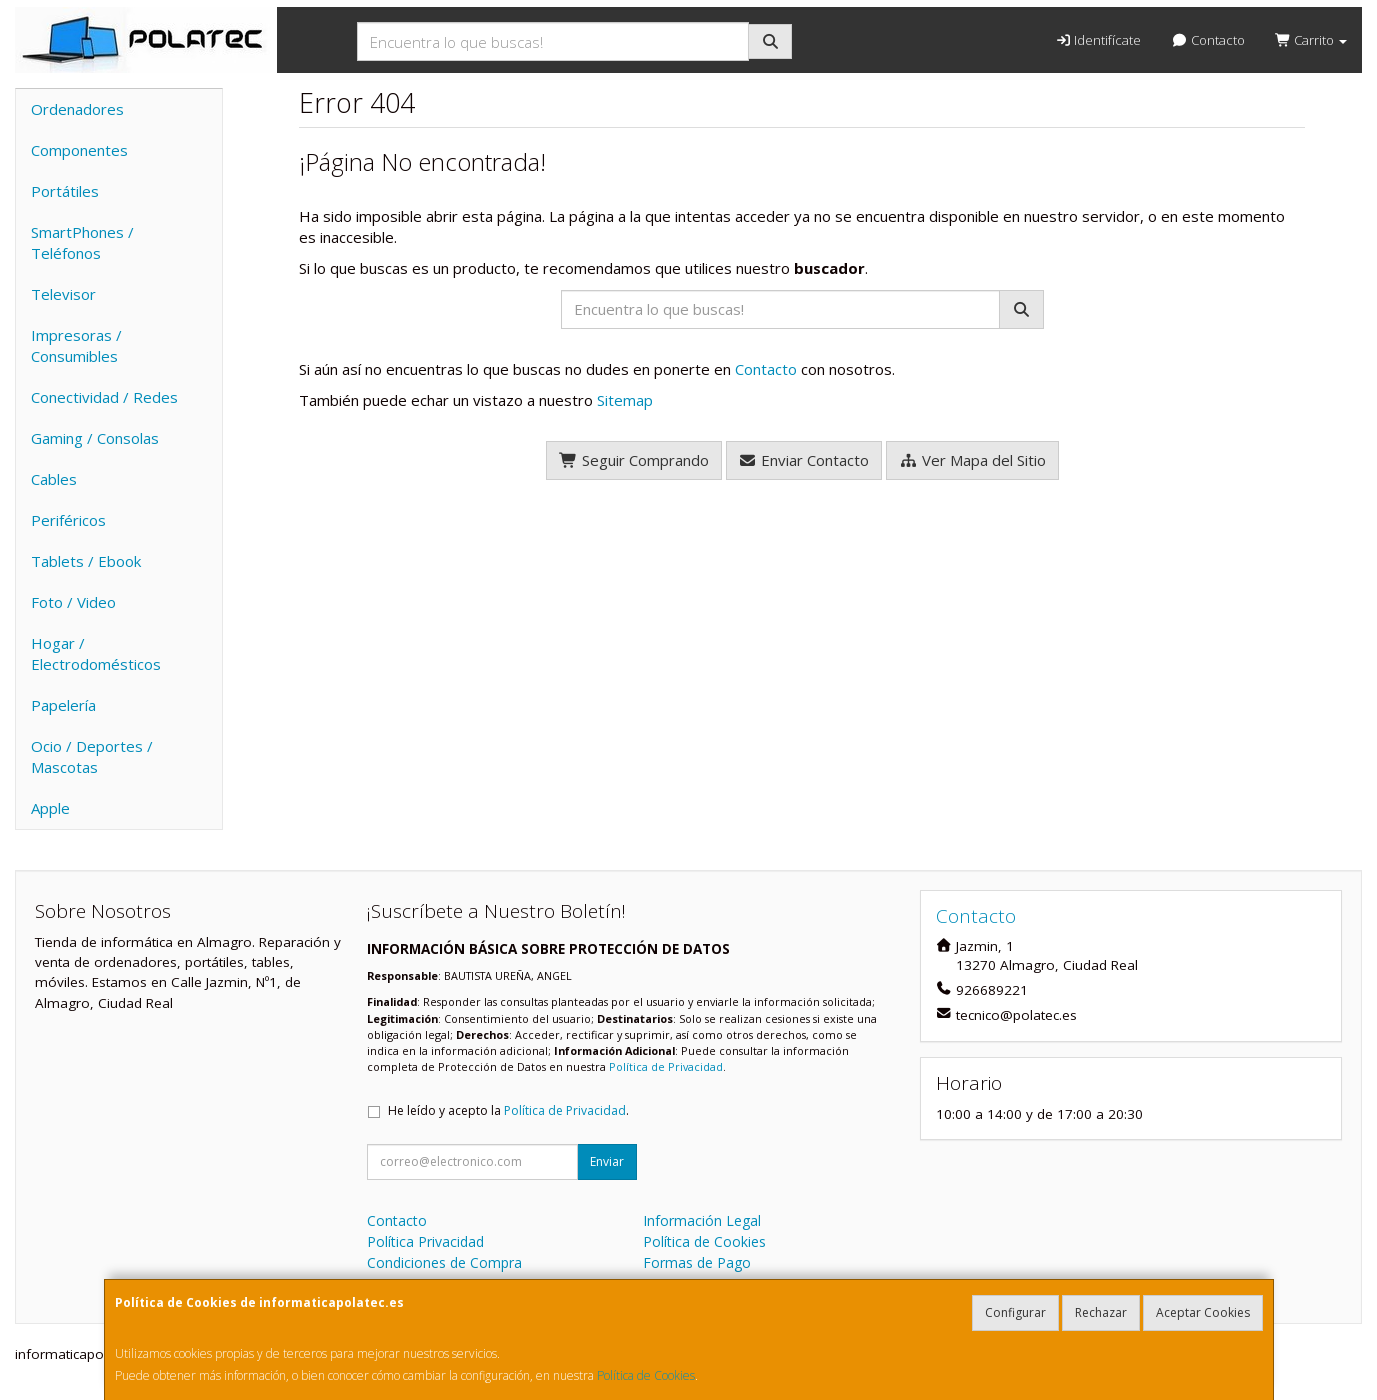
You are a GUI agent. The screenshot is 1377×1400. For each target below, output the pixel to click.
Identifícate (1098, 40)
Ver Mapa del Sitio (972, 460)
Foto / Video (73, 602)
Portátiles (65, 191)
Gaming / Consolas (95, 438)
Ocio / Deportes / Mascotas (92, 756)
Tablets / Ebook (86, 561)
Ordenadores (77, 109)
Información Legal (702, 1220)
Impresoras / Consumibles (76, 345)
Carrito (1311, 40)
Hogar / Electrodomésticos (96, 653)
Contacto (1207, 40)
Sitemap (625, 400)
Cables (54, 479)
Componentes (79, 150)
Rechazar (1101, 1312)
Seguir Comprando (634, 460)
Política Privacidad (425, 1241)
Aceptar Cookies (1203, 1312)
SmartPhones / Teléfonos (82, 242)
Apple (50, 808)
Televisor (63, 294)
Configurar (1015, 1312)
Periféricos (68, 520)
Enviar (607, 1161)
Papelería (63, 705)
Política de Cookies (646, 1375)
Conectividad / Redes (104, 397)
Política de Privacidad (666, 1066)
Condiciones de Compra (444, 1262)
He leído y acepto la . (508, 1110)
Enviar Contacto (804, 460)
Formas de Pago (697, 1262)
